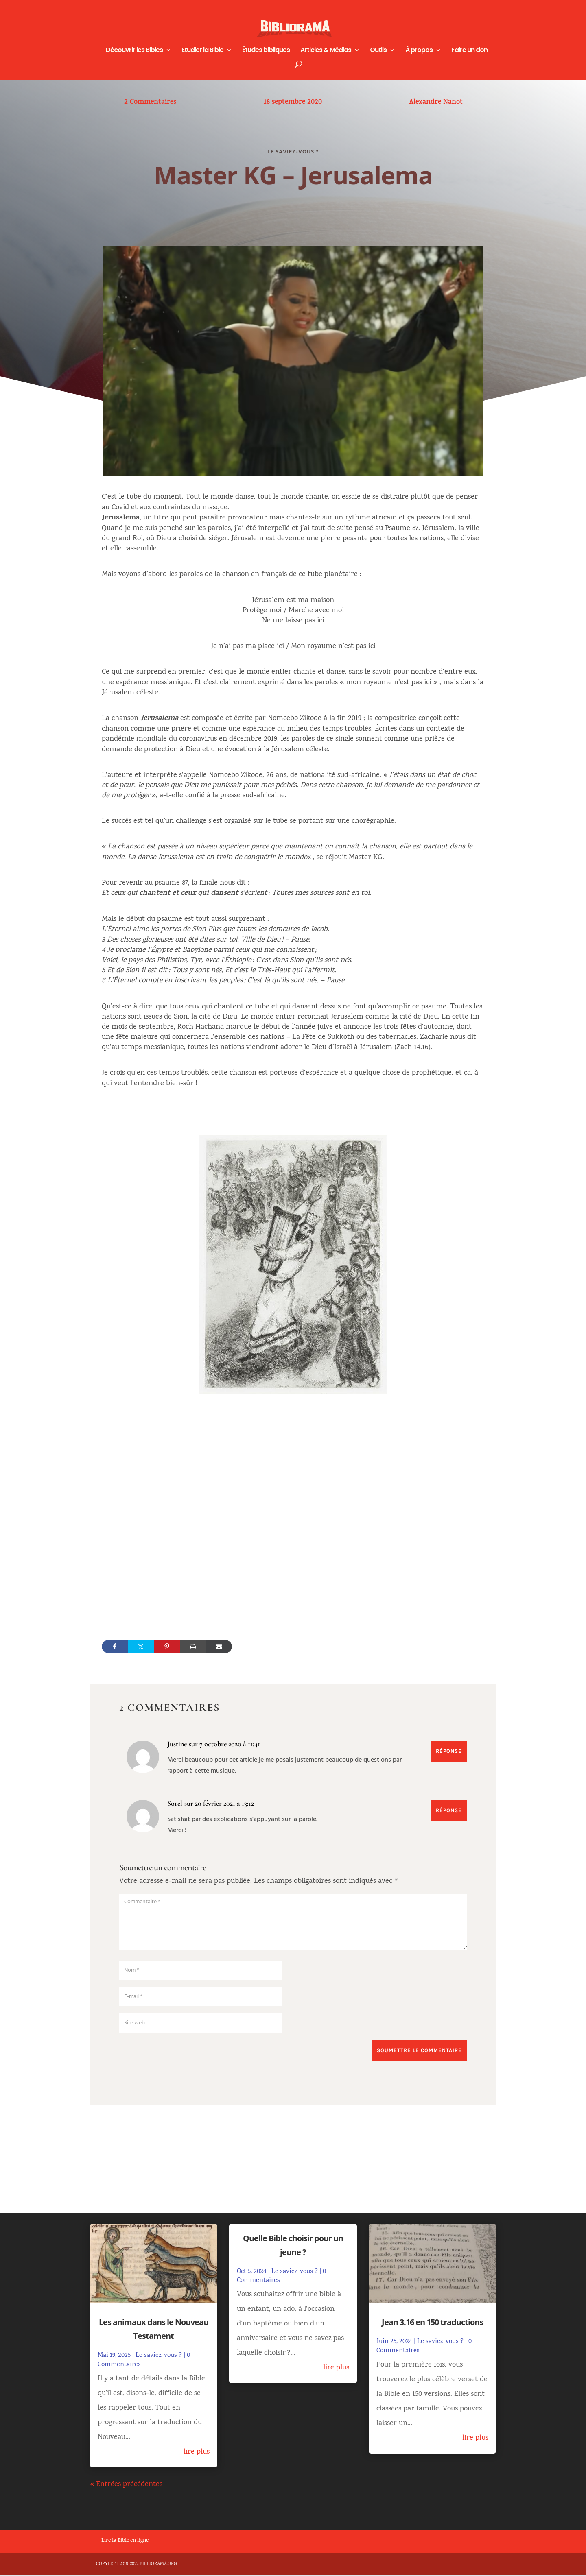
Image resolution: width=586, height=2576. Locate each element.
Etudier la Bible (202, 51)
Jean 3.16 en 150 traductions (432, 2322)
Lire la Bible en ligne (125, 2542)
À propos (419, 51)
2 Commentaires (150, 102)
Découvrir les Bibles (134, 51)
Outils (378, 51)
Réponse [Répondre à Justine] (447, 1751)
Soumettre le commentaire (415, 2050)
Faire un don (469, 51)
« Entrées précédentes (126, 2485)
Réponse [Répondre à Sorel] (447, 1810)
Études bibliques (266, 51)
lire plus (197, 2452)
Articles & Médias (325, 51)
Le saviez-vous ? (293, 152)
